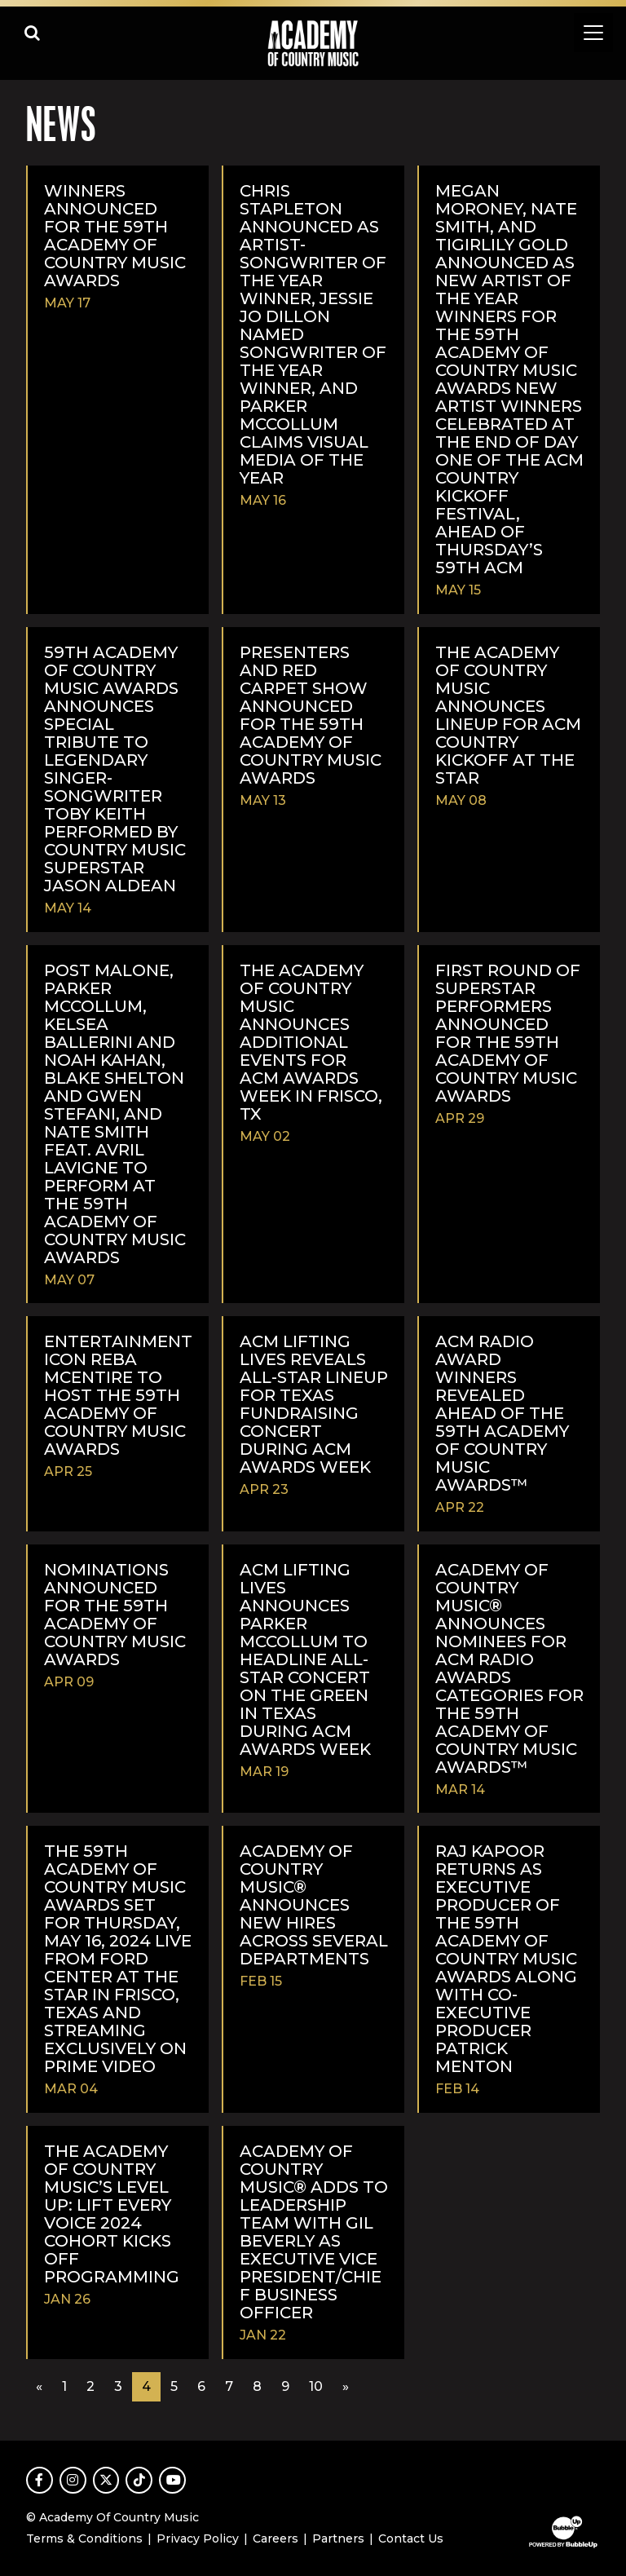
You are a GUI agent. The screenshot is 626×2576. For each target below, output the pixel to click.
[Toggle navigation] (593, 32)
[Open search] (32, 32)
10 (316, 2386)
